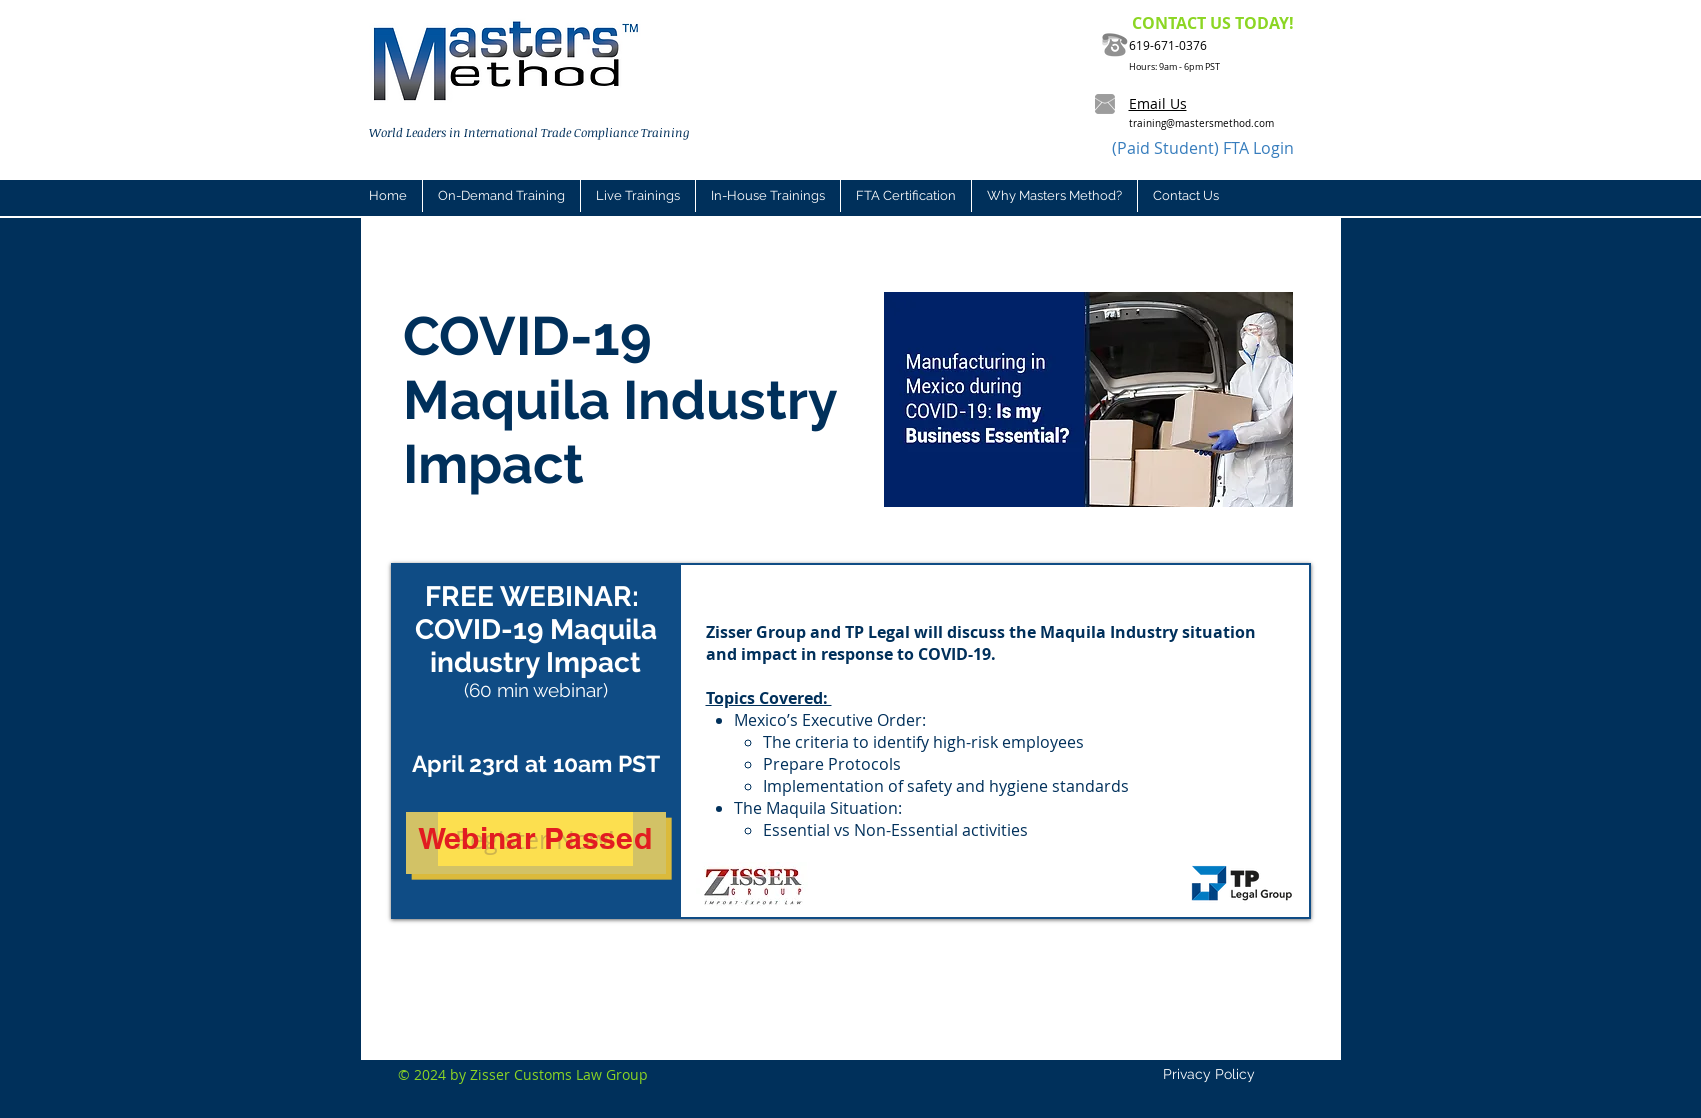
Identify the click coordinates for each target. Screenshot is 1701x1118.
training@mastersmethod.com (1201, 123)
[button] (637, 196)
